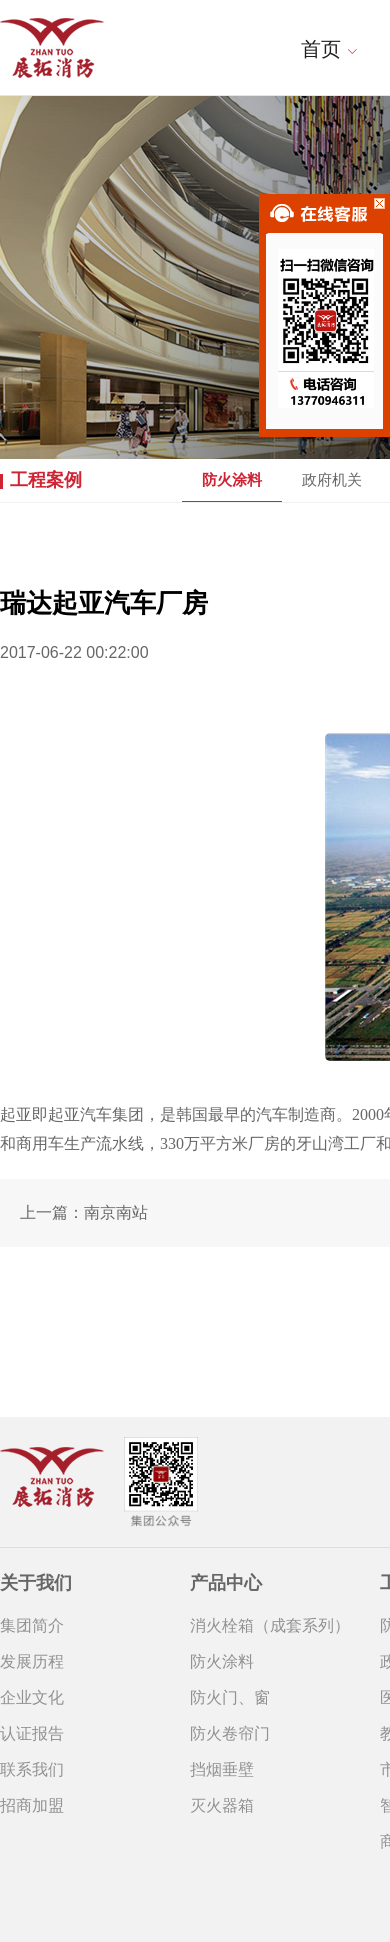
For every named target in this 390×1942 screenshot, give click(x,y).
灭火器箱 (222, 1805)
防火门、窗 (230, 1697)
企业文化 (32, 1697)
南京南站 (116, 1212)
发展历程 (32, 1661)
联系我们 (32, 1769)
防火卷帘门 (230, 1733)
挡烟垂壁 (222, 1769)
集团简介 (32, 1625)
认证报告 (32, 1733)
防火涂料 (232, 479)
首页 (329, 49)
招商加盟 (32, 1805)
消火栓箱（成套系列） (270, 1625)
